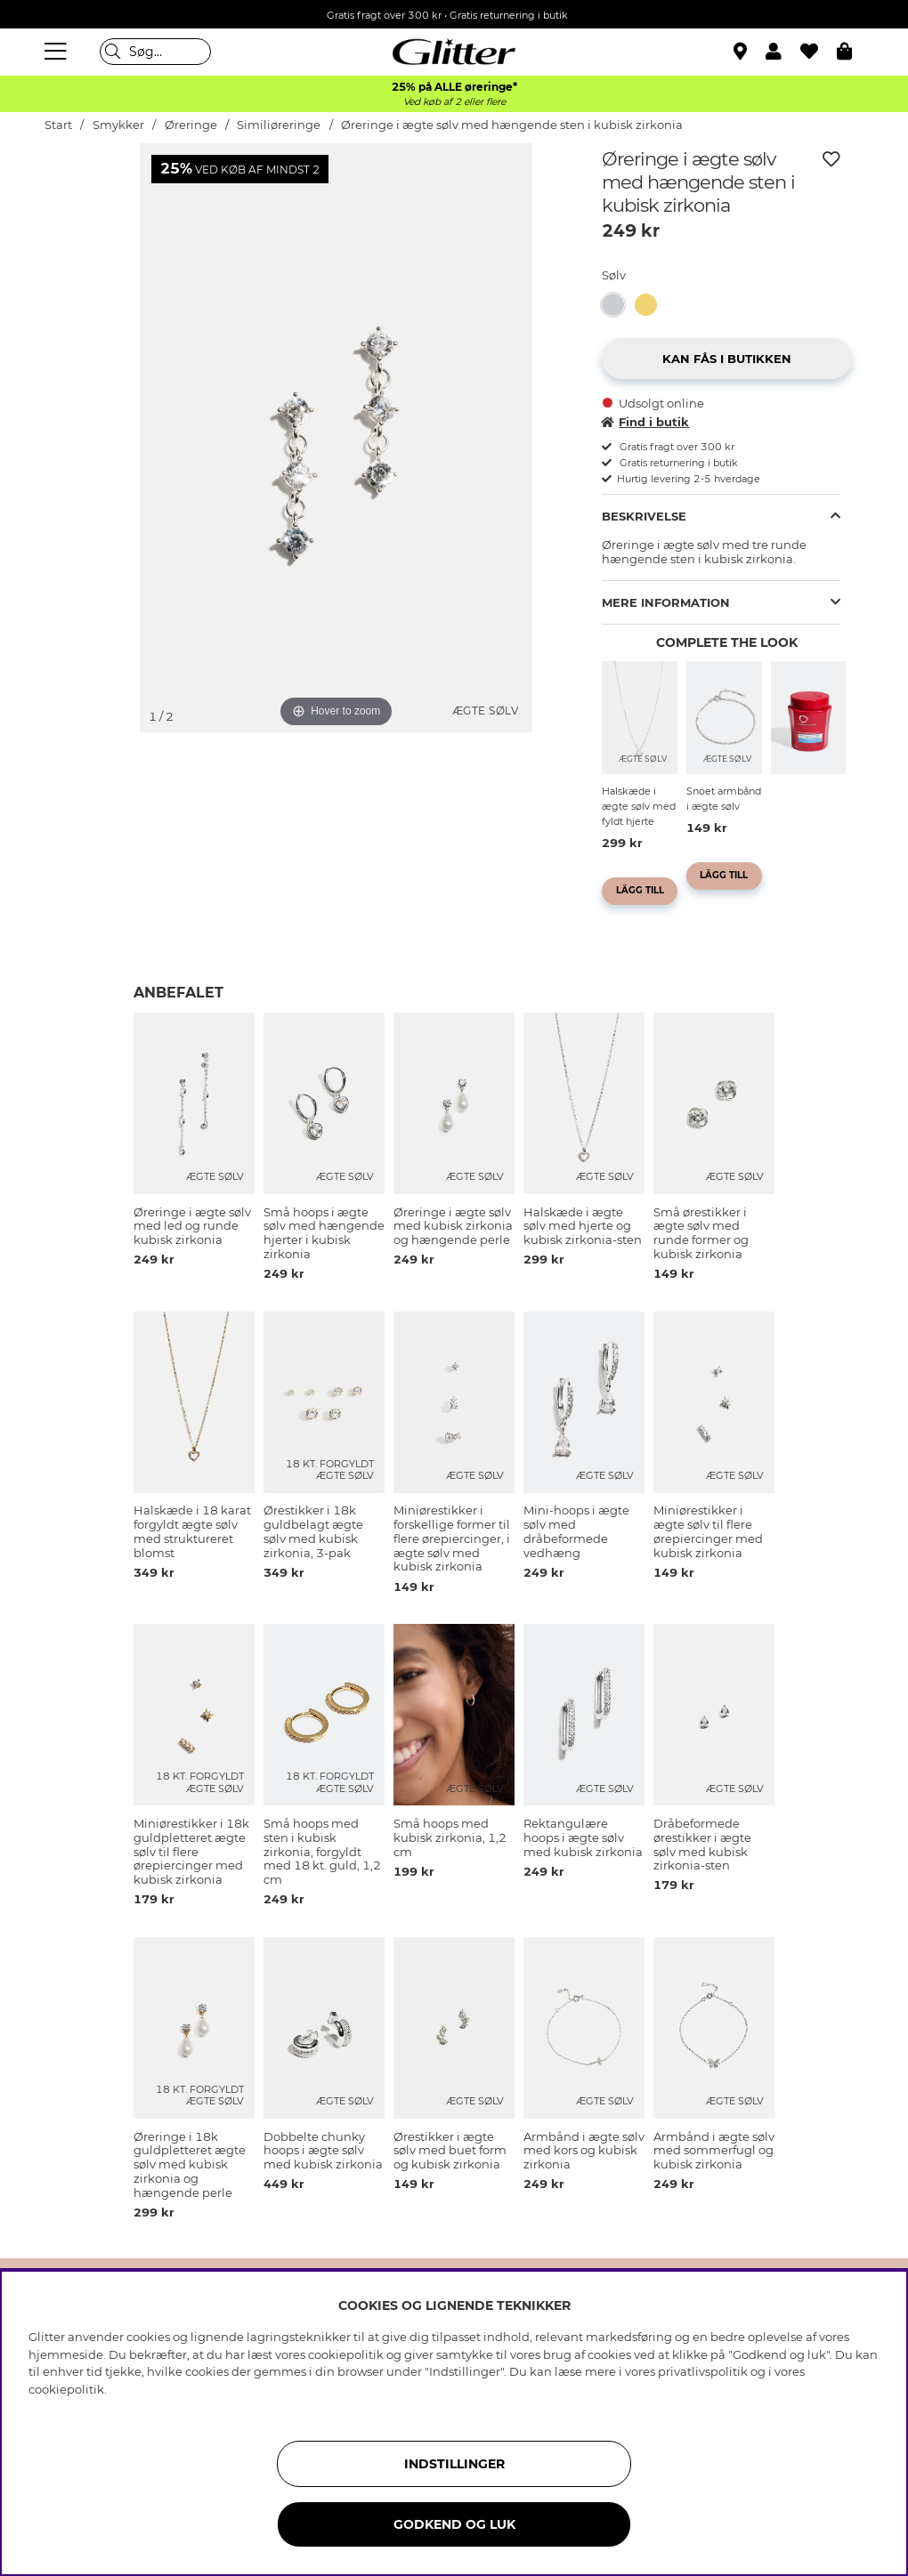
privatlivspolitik (703, 2371)
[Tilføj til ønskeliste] (831, 159)
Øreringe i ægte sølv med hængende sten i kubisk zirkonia (512, 125)
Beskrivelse (644, 516)
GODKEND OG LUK (454, 2524)
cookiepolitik (66, 2389)
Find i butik (645, 422)
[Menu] (58, 51)
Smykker (120, 125)
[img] (88, 210)
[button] (783, 52)
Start (58, 125)
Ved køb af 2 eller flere (454, 102)
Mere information (666, 602)
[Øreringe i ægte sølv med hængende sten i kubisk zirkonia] (618, 305)
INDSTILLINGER (454, 2464)
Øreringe (191, 125)
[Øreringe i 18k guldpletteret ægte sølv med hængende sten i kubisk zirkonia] (651, 305)
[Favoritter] (818, 52)
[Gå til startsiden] (454, 52)
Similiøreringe (278, 125)
